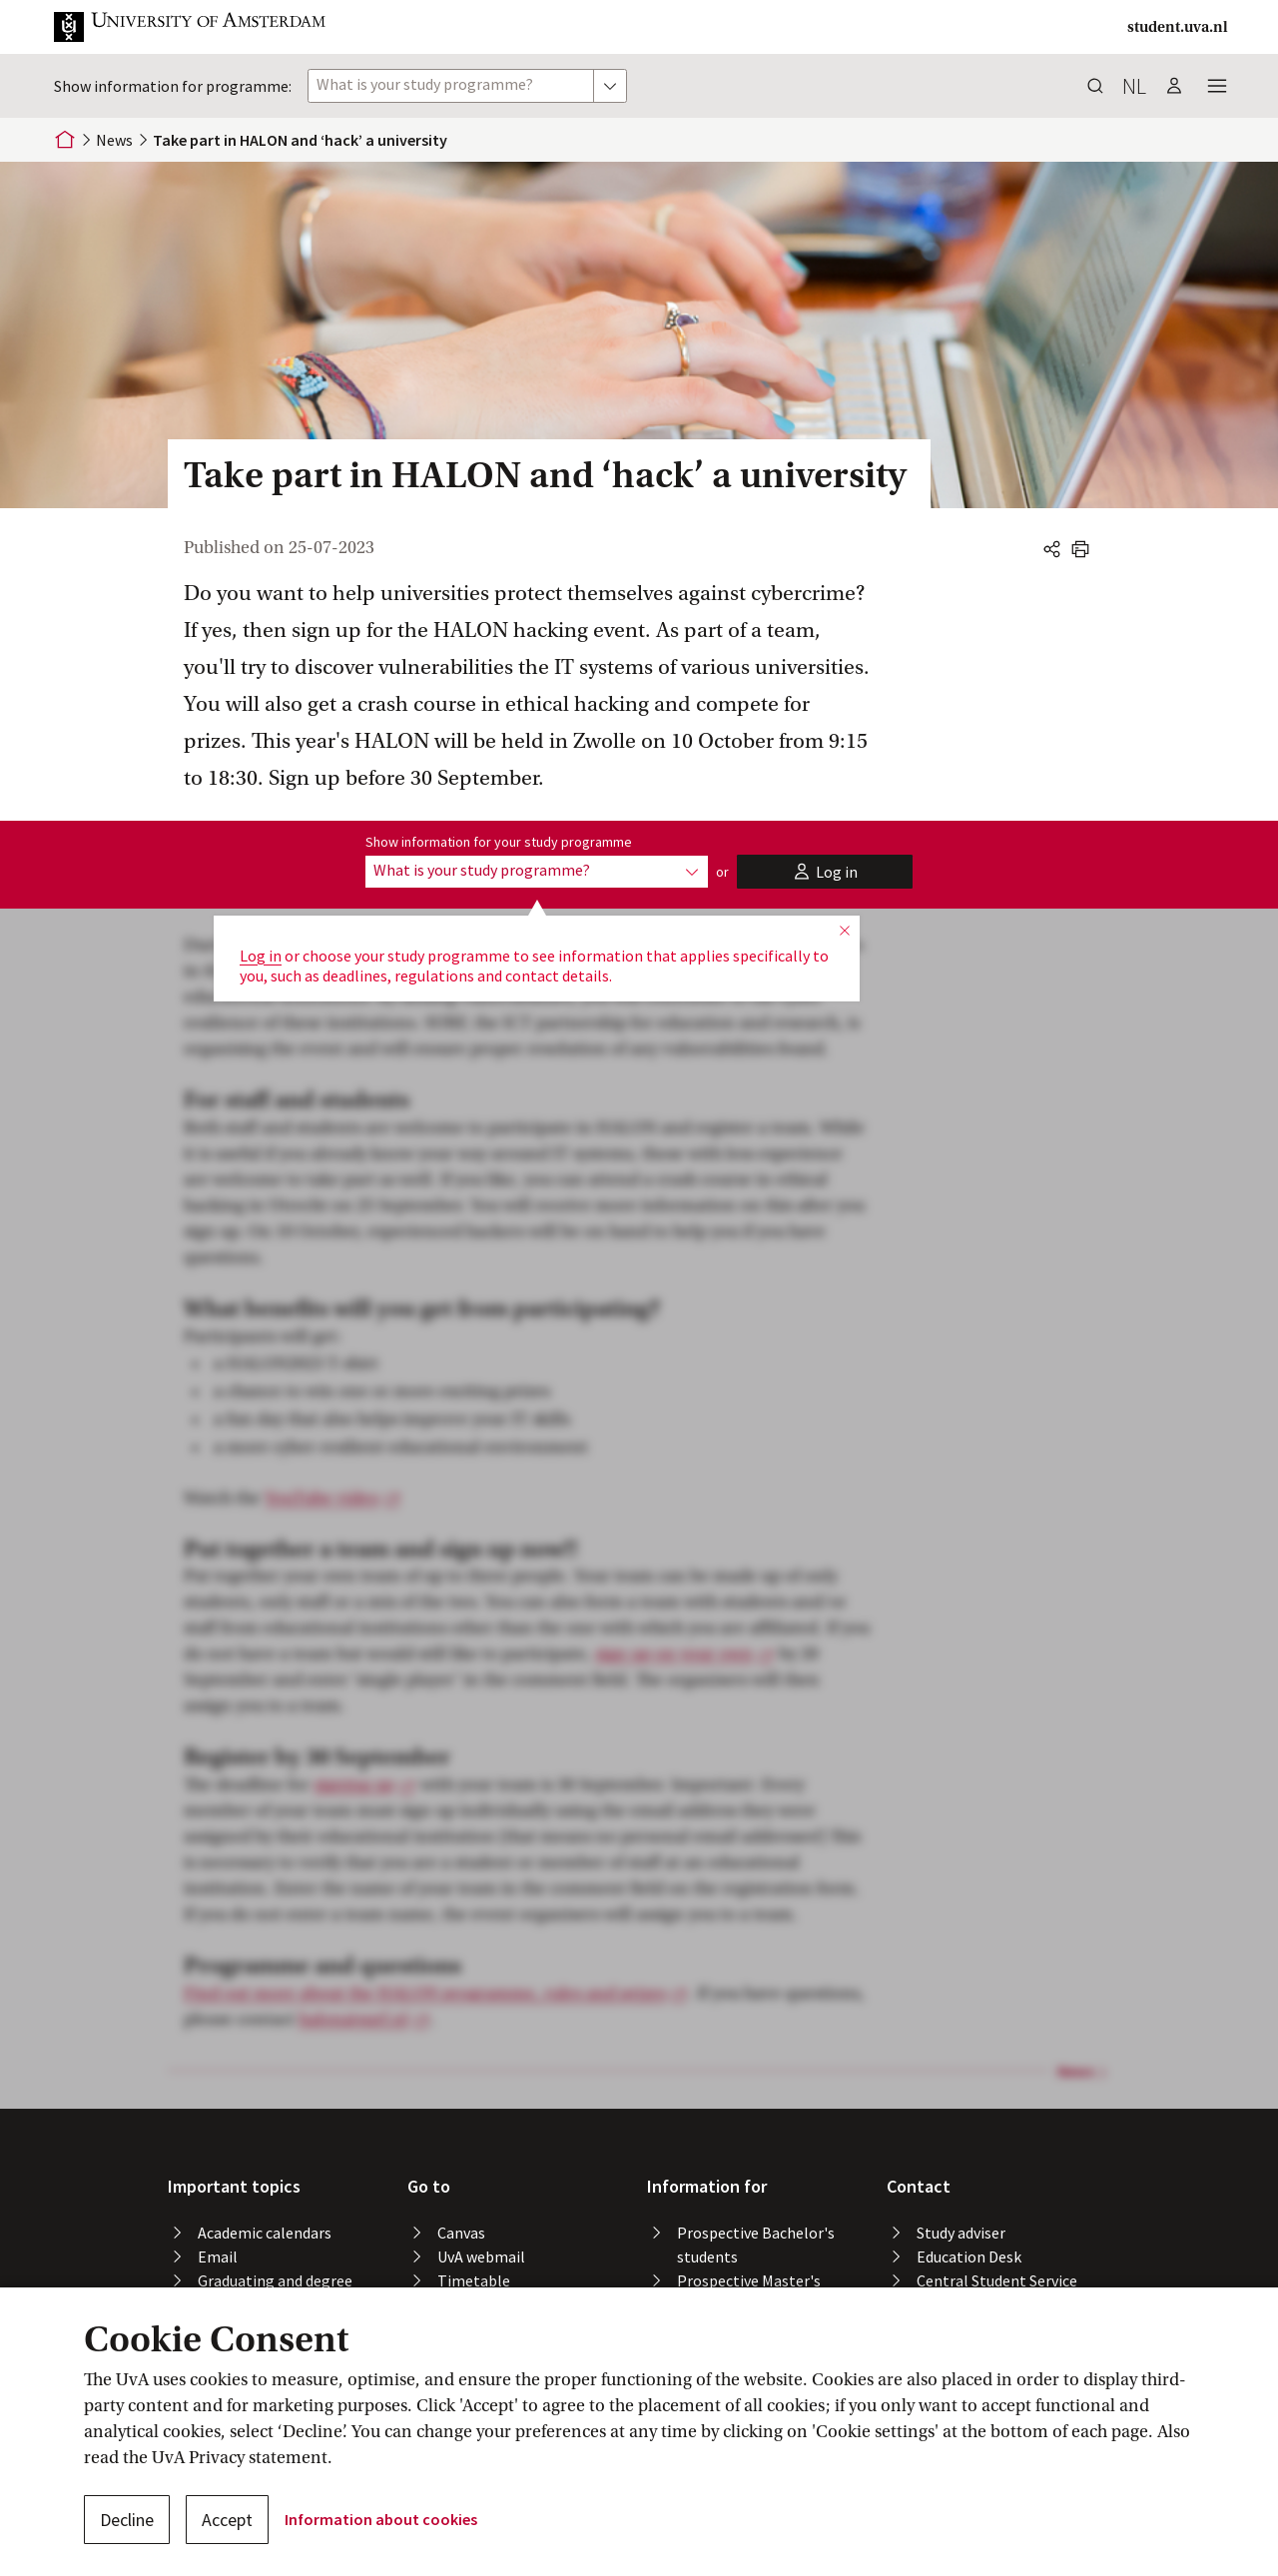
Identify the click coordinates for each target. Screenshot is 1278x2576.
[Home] (65, 140)
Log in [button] (261, 956)
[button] (205, 27)
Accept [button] (227, 2519)
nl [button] (1134, 86)
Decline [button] (127, 2519)
